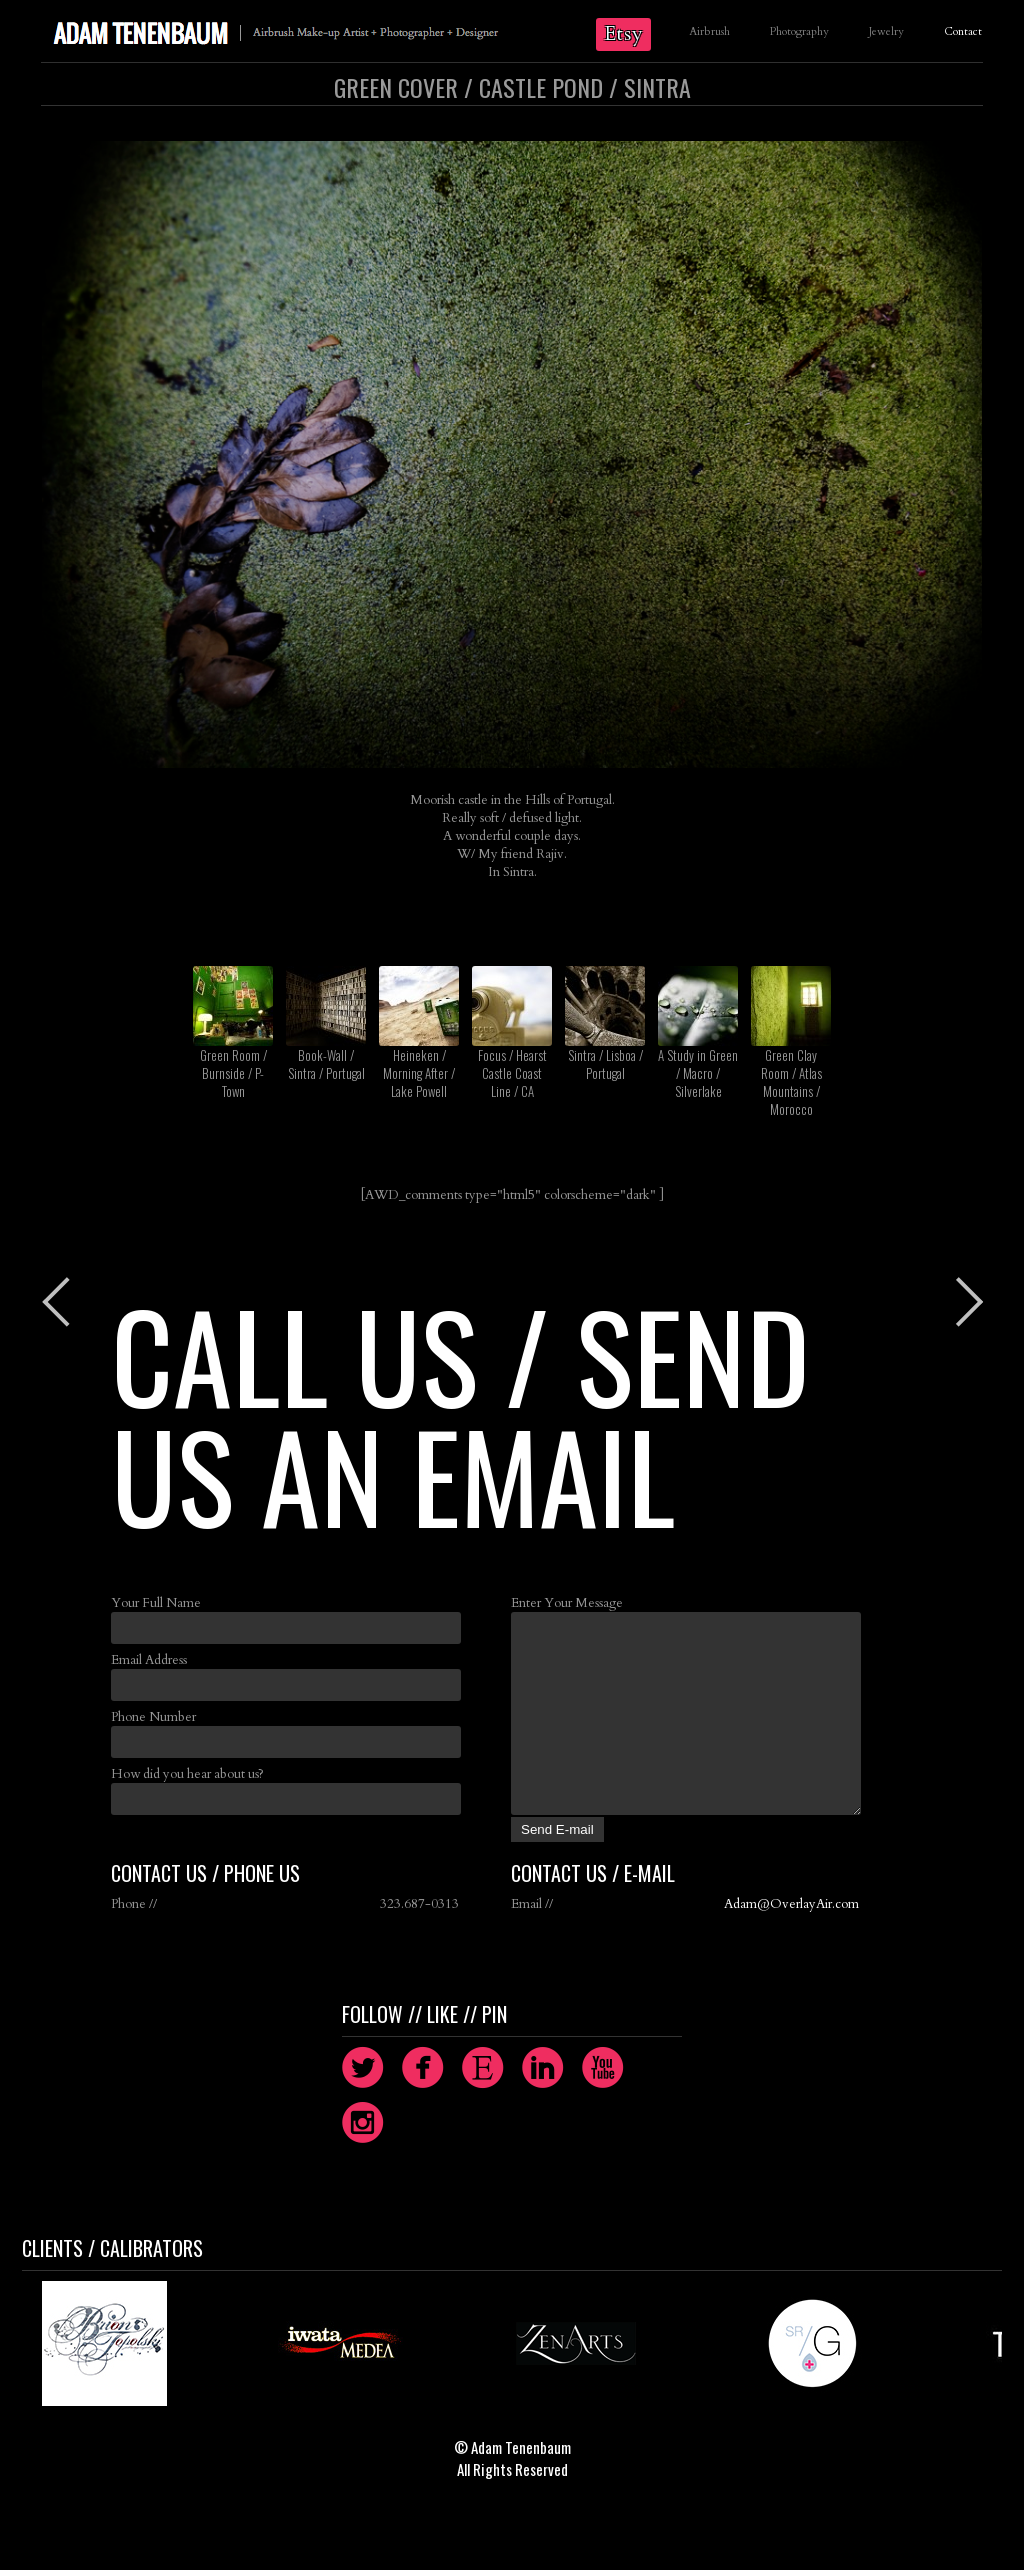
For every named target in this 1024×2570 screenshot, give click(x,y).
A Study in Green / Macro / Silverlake (698, 1033)
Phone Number (153, 1717)
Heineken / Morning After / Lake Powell (419, 1033)
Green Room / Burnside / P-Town (233, 1033)
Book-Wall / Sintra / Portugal (326, 1024)
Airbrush (709, 31)
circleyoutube (603, 2067)
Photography (799, 31)
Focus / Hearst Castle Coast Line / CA (512, 1033)
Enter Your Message (567, 1603)
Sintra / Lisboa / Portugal (605, 1024)
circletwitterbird (363, 2067)
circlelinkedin (543, 2067)
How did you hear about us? (187, 1774)
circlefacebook (423, 2067)
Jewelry (886, 31)
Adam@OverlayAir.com (791, 1904)
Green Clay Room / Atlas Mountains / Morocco (791, 1042)
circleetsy (483, 2067)
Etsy (624, 33)
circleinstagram (363, 2122)
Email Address (149, 1660)
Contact (963, 31)
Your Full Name (156, 1603)
